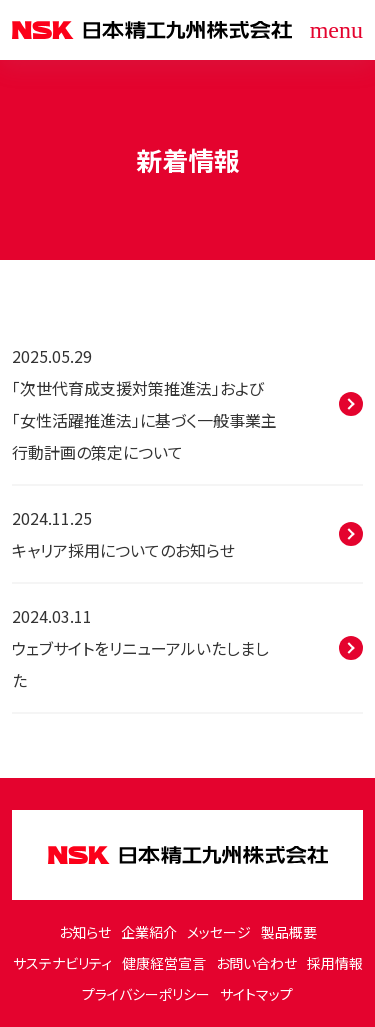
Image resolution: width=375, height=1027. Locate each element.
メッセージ (219, 932)
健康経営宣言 (164, 963)
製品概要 (289, 932)
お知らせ (85, 932)
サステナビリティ (62, 963)
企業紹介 (149, 932)
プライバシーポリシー (146, 994)
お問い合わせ (256, 963)
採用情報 (335, 963)
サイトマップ (256, 994)
